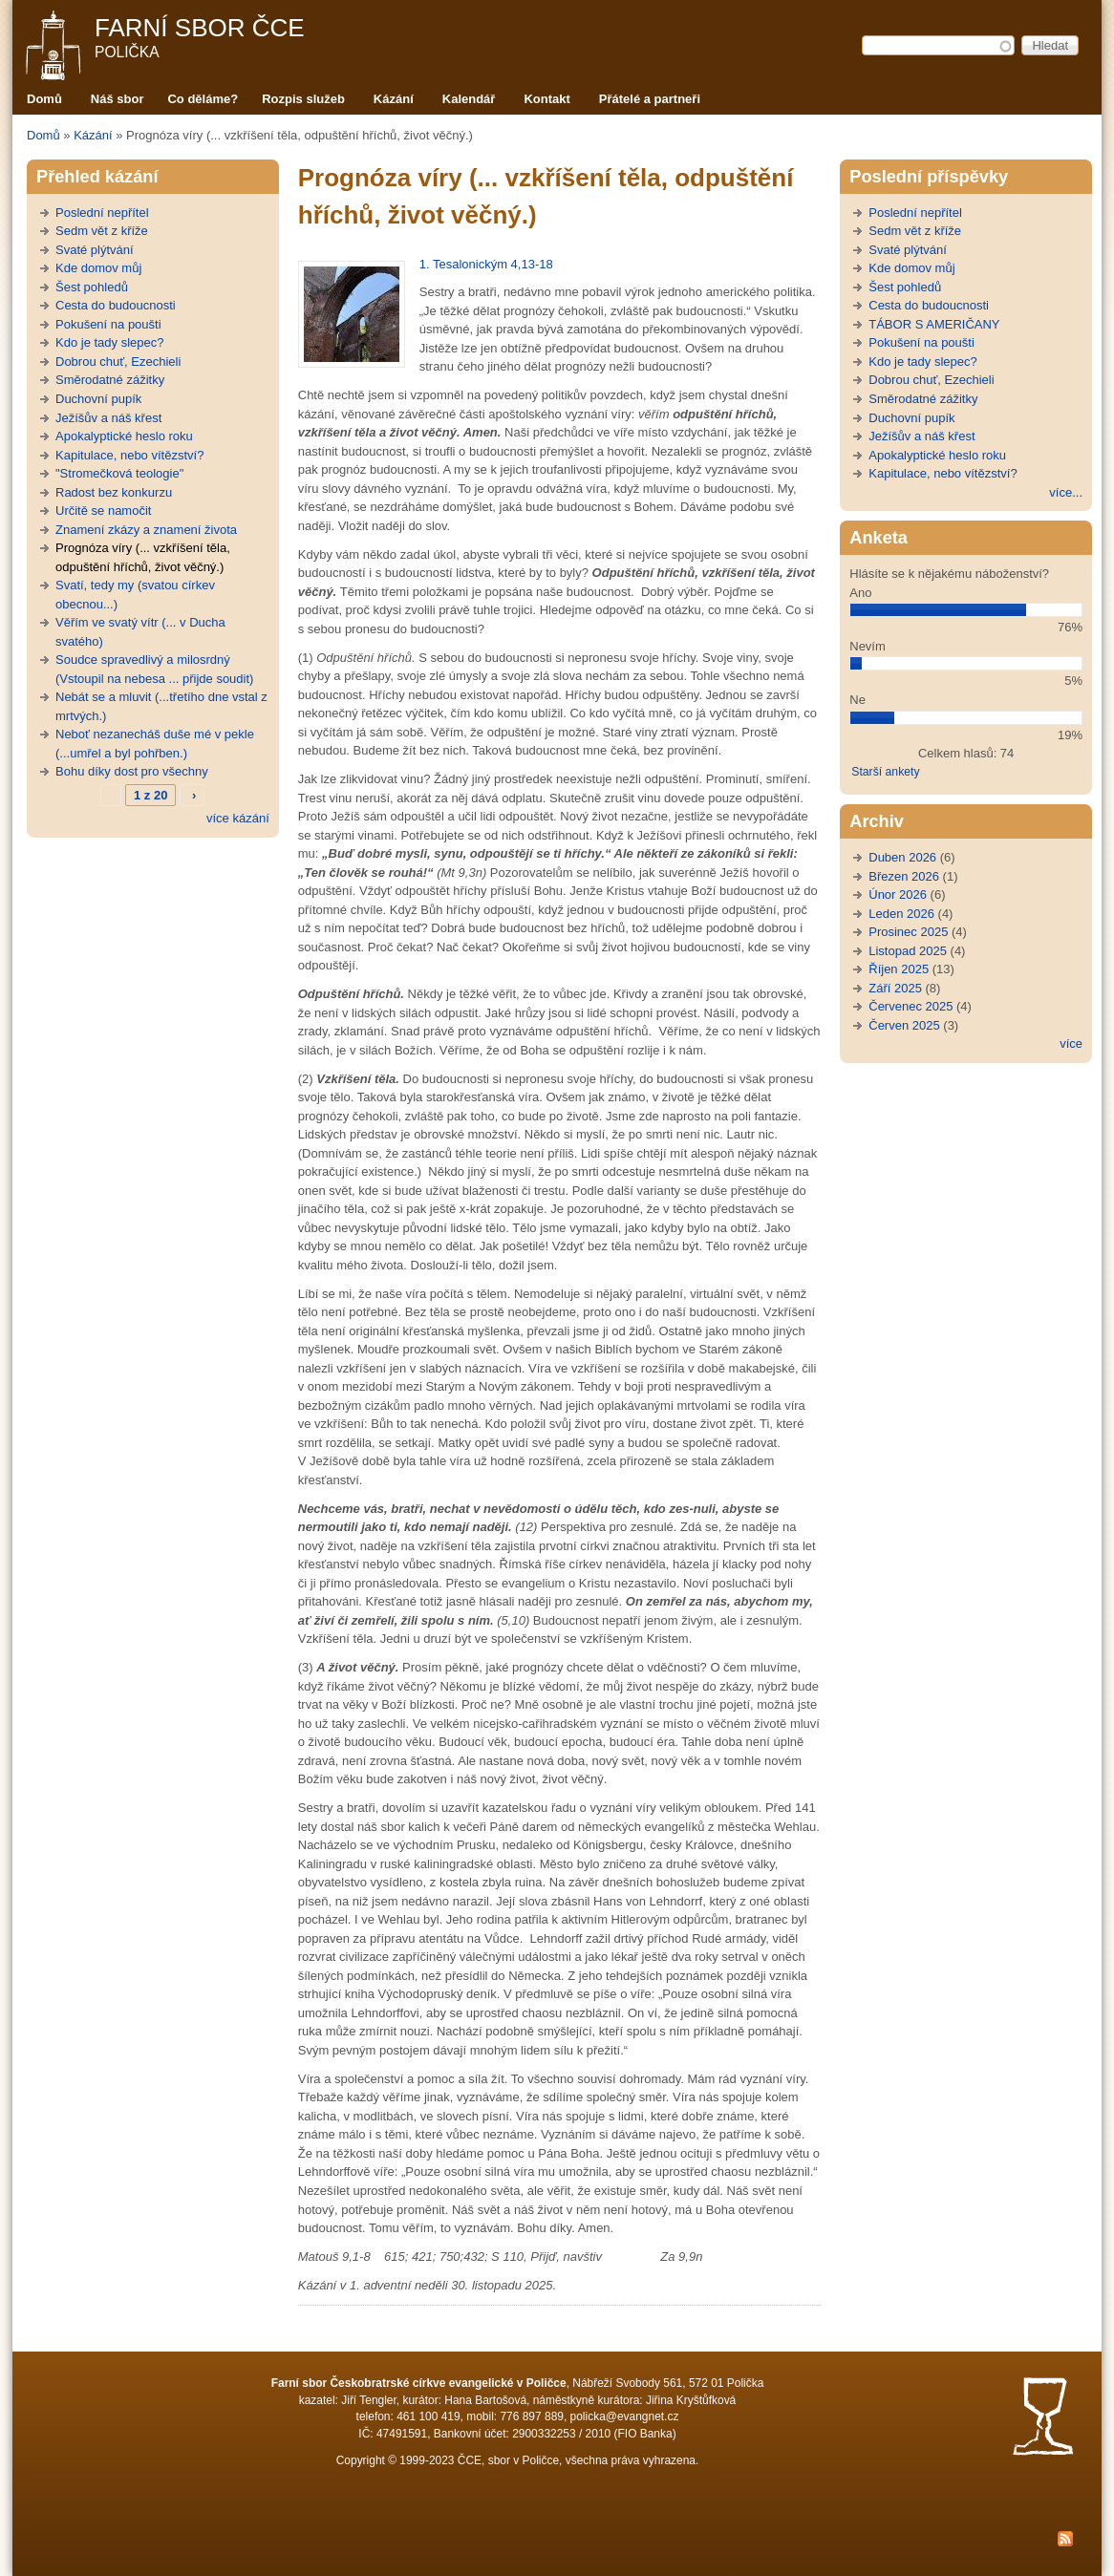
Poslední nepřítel (102, 212)
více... (1065, 492)
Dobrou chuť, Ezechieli (118, 361)
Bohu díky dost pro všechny (131, 771)
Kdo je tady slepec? (109, 342)
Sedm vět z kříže (101, 231)
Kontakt (546, 99)
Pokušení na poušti (108, 324)
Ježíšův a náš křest (108, 418)
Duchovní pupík (98, 399)
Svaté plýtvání (94, 250)
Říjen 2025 (898, 969)
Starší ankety (885, 771)
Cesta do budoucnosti (115, 305)
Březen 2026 (903, 876)
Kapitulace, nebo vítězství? (129, 455)
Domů (44, 99)
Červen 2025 (903, 1025)
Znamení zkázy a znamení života (146, 529)
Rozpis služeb (303, 99)
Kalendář (469, 99)
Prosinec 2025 (908, 932)
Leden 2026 (901, 913)
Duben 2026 (902, 857)
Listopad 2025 (907, 951)
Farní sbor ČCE (200, 27)
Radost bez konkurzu (113, 492)
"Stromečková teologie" (119, 473)
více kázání (237, 818)
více (1071, 1043)
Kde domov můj (98, 268)
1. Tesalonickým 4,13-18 (486, 264)
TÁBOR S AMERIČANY (933, 324)
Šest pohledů (91, 287)
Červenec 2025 (910, 1006)
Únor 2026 (897, 894)
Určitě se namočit (103, 510)
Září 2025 (895, 988)
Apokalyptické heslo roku (124, 436)
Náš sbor (117, 99)
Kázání (394, 99)
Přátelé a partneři (649, 99)
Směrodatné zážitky (109, 380)
